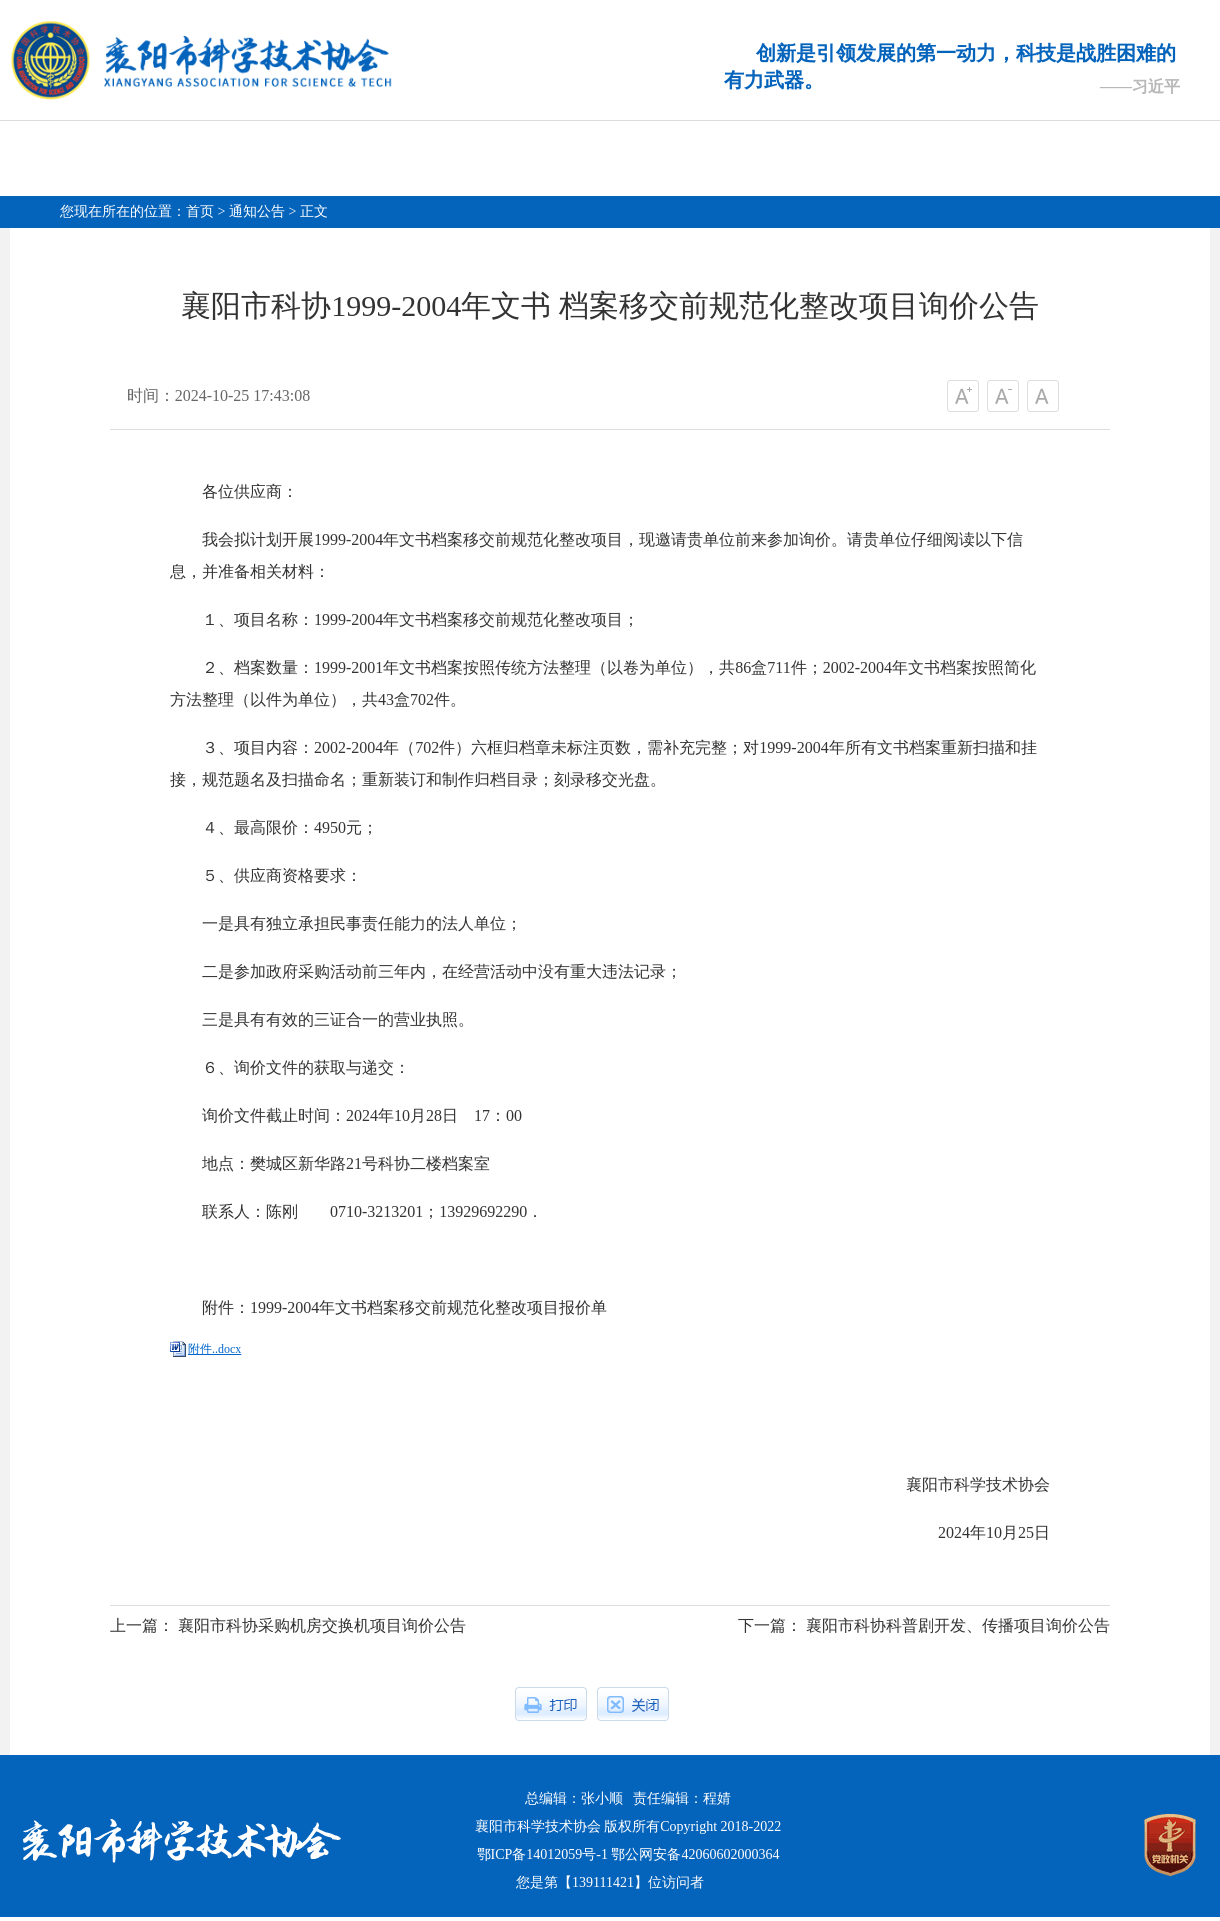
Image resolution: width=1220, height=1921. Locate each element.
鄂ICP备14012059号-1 (542, 1858)
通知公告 (257, 211)
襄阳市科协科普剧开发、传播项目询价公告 (958, 1629)
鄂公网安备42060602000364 (695, 1858)
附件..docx (214, 1353)
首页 (200, 211)
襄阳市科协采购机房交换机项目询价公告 (322, 1629)
